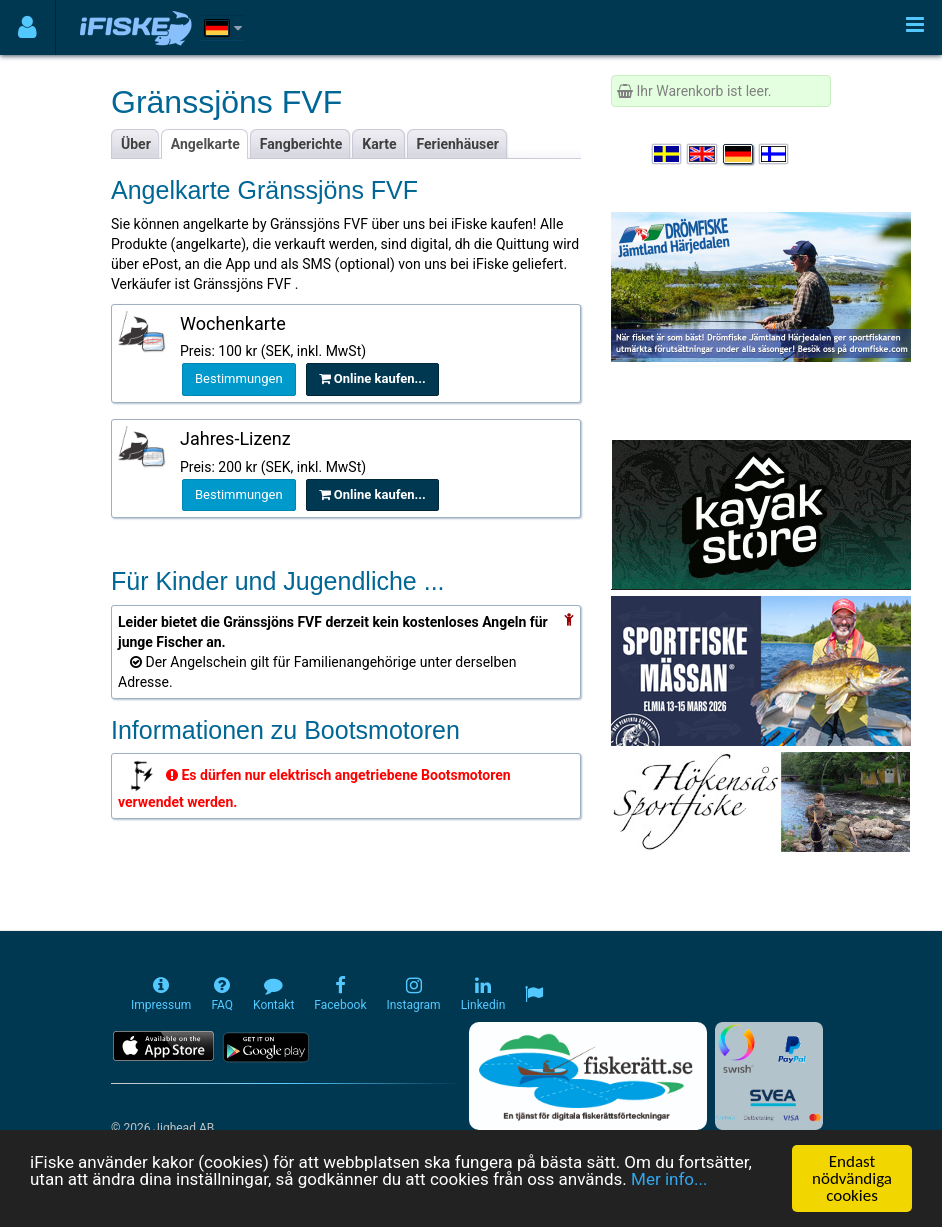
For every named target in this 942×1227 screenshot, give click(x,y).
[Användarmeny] (27, 27)
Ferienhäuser (458, 144)
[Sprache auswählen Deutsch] (739, 154)
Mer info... (669, 1180)
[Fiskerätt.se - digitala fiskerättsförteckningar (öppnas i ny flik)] (588, 1076)
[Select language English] (703, 154)
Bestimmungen (239, 378)
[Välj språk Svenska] (668, 154)
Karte (379, 144)
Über (136, 144)
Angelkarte (205, 144)
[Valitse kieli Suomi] (775, 154)
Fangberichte (301, 144)
